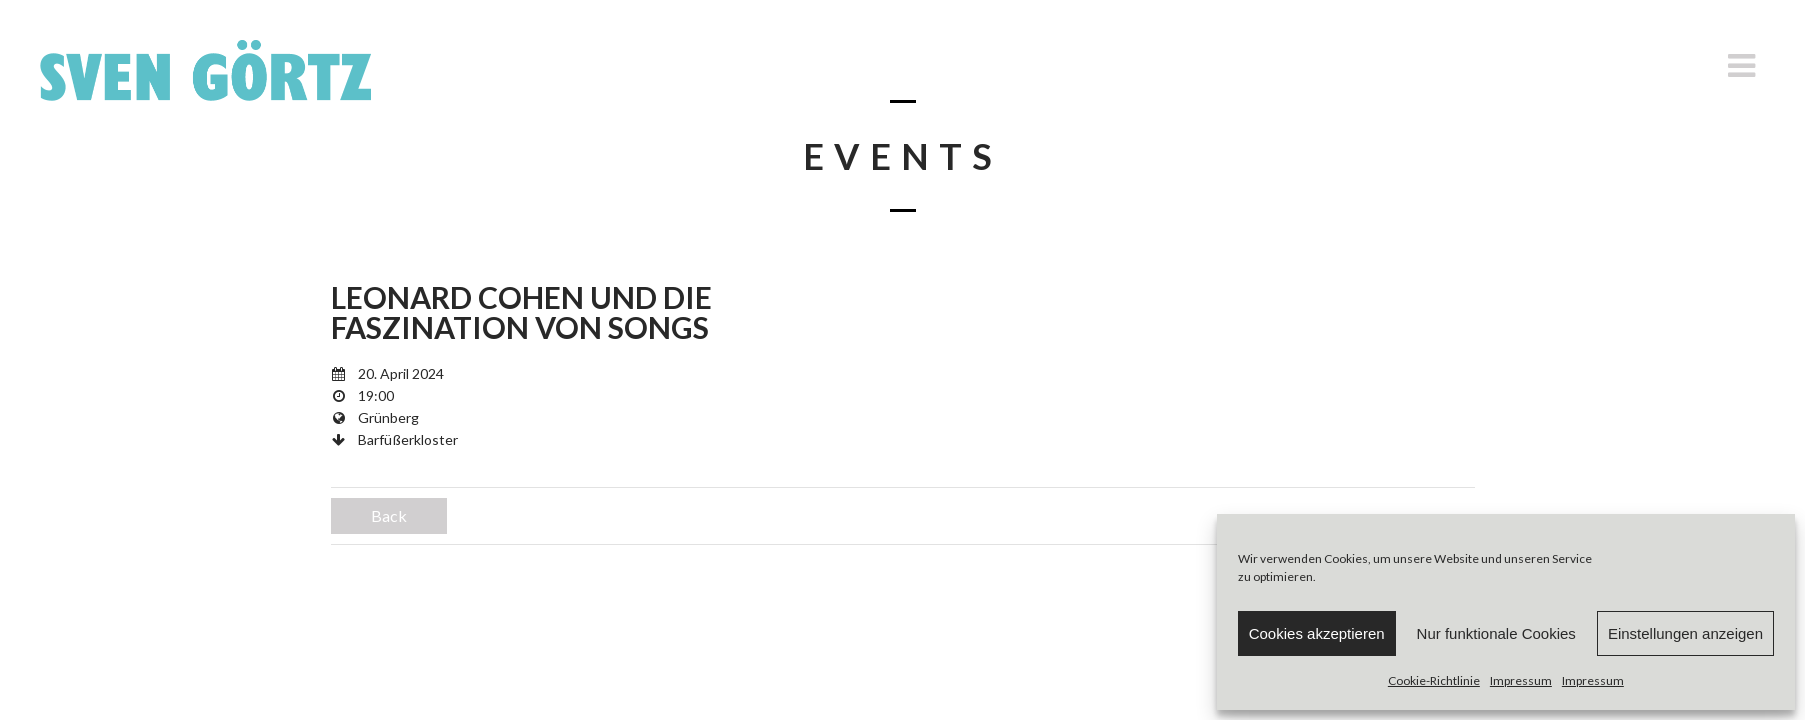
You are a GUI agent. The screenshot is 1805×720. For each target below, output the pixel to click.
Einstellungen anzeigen (1685, 633)
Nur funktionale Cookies (1496, 633)
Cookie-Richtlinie (1434, 680)
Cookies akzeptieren (1317, 633)
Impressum (1521, 680)
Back (389, 515)
